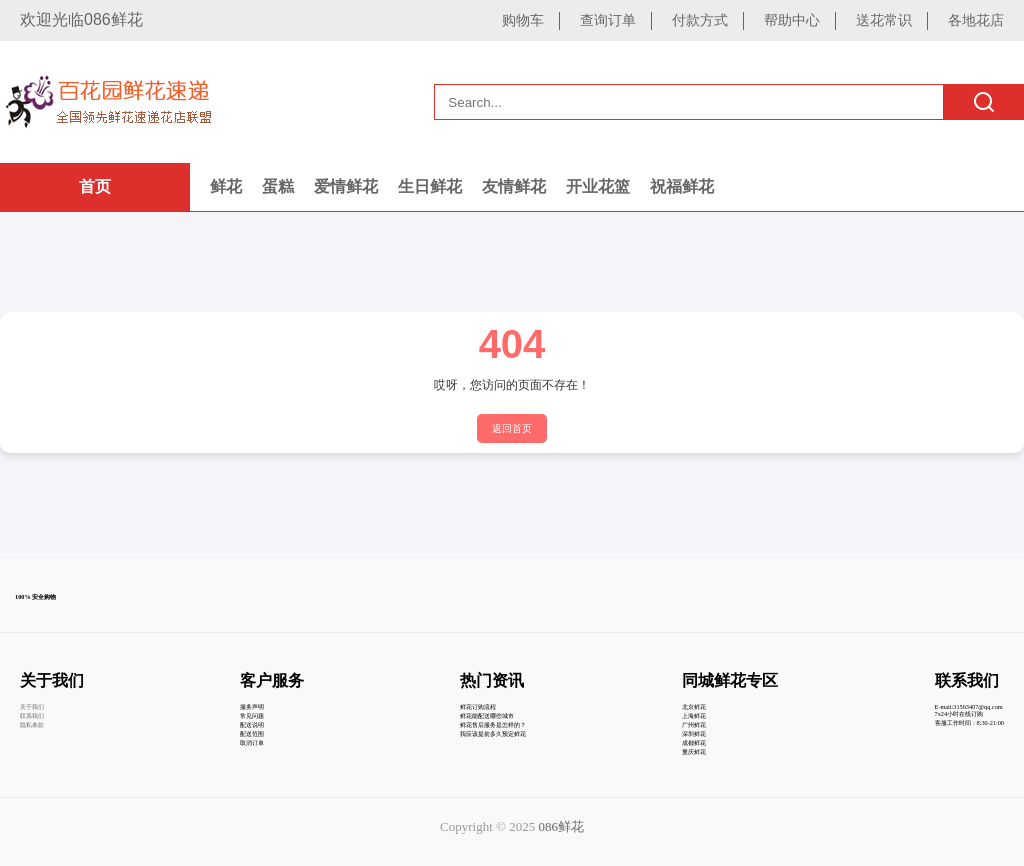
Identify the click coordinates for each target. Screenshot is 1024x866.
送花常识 (884, 20)
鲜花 (226, 186)
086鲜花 (561, 826)
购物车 (523, 20)
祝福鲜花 (682, 186)
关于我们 (32, 706)
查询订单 (608, 20)
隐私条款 (32, 724)
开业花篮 (598, 186)
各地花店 (976, 20)
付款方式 (700, 20)
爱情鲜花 (346, 186)
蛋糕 (278, 186)
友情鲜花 (514, 186)
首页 (95, 186)
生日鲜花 (430, 186)
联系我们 (32, 715)
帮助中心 (792, 20)
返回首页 (512, 428)
